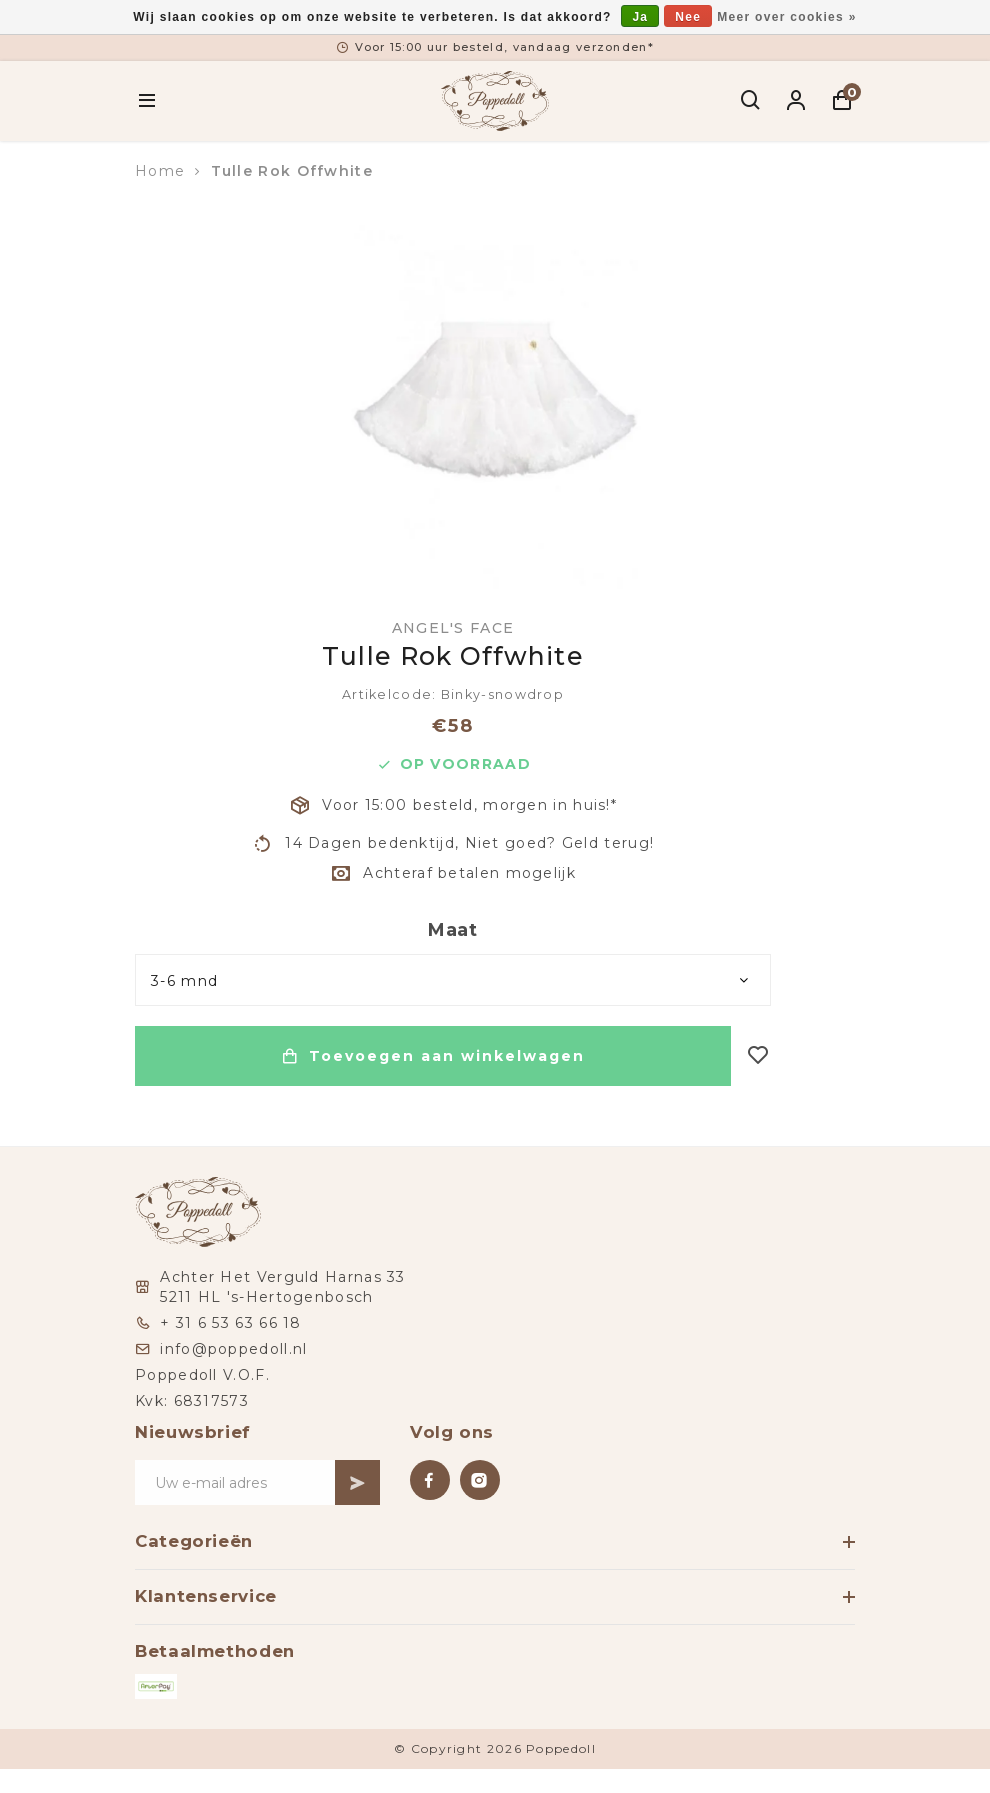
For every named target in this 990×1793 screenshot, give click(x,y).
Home (160, 171)
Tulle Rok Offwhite (292, 171)
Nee (688, 17)
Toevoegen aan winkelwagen (433, 1056)
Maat (453, 930)
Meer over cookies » (786, 17)
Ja (640, 17)
